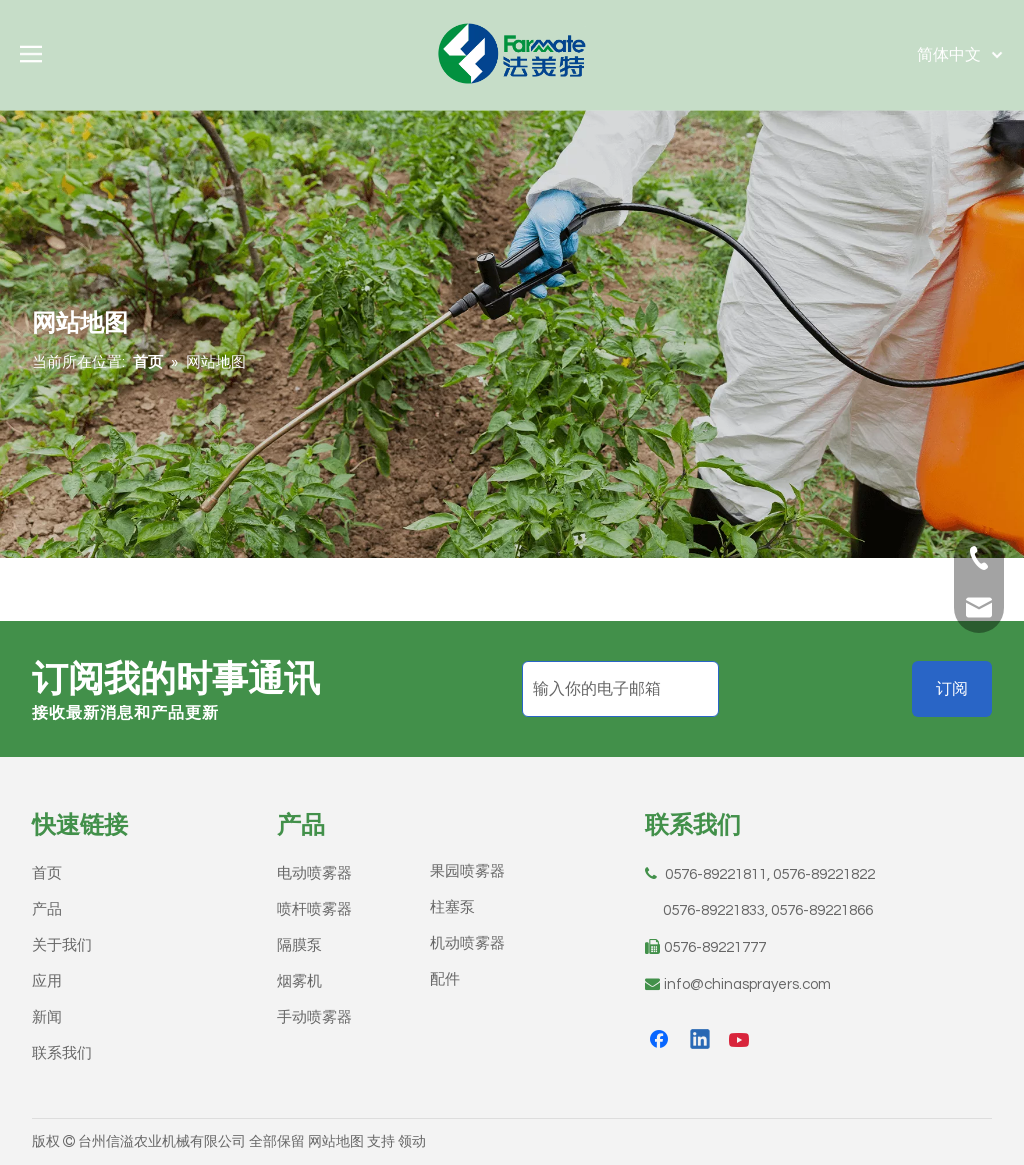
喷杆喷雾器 (314, 909)
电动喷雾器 (314, 873)
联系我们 (62, 1053)
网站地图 (336, 1142)
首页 (47, 873)
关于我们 (62, 945)
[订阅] (952, 689)
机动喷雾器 (467, 943)
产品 (47, 909)
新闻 (47, 1017)
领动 (412, 1142)
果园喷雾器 (467, 871)
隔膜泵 (299, 945)
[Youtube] (741, 1041)
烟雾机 (299, 981)
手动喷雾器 (314, 1017)
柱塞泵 (452, 907)
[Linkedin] (701, 1041)
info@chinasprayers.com (747, 984)
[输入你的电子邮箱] (620, 689)
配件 (445, 979)
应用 (47, 981)
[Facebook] (661, 1041)
